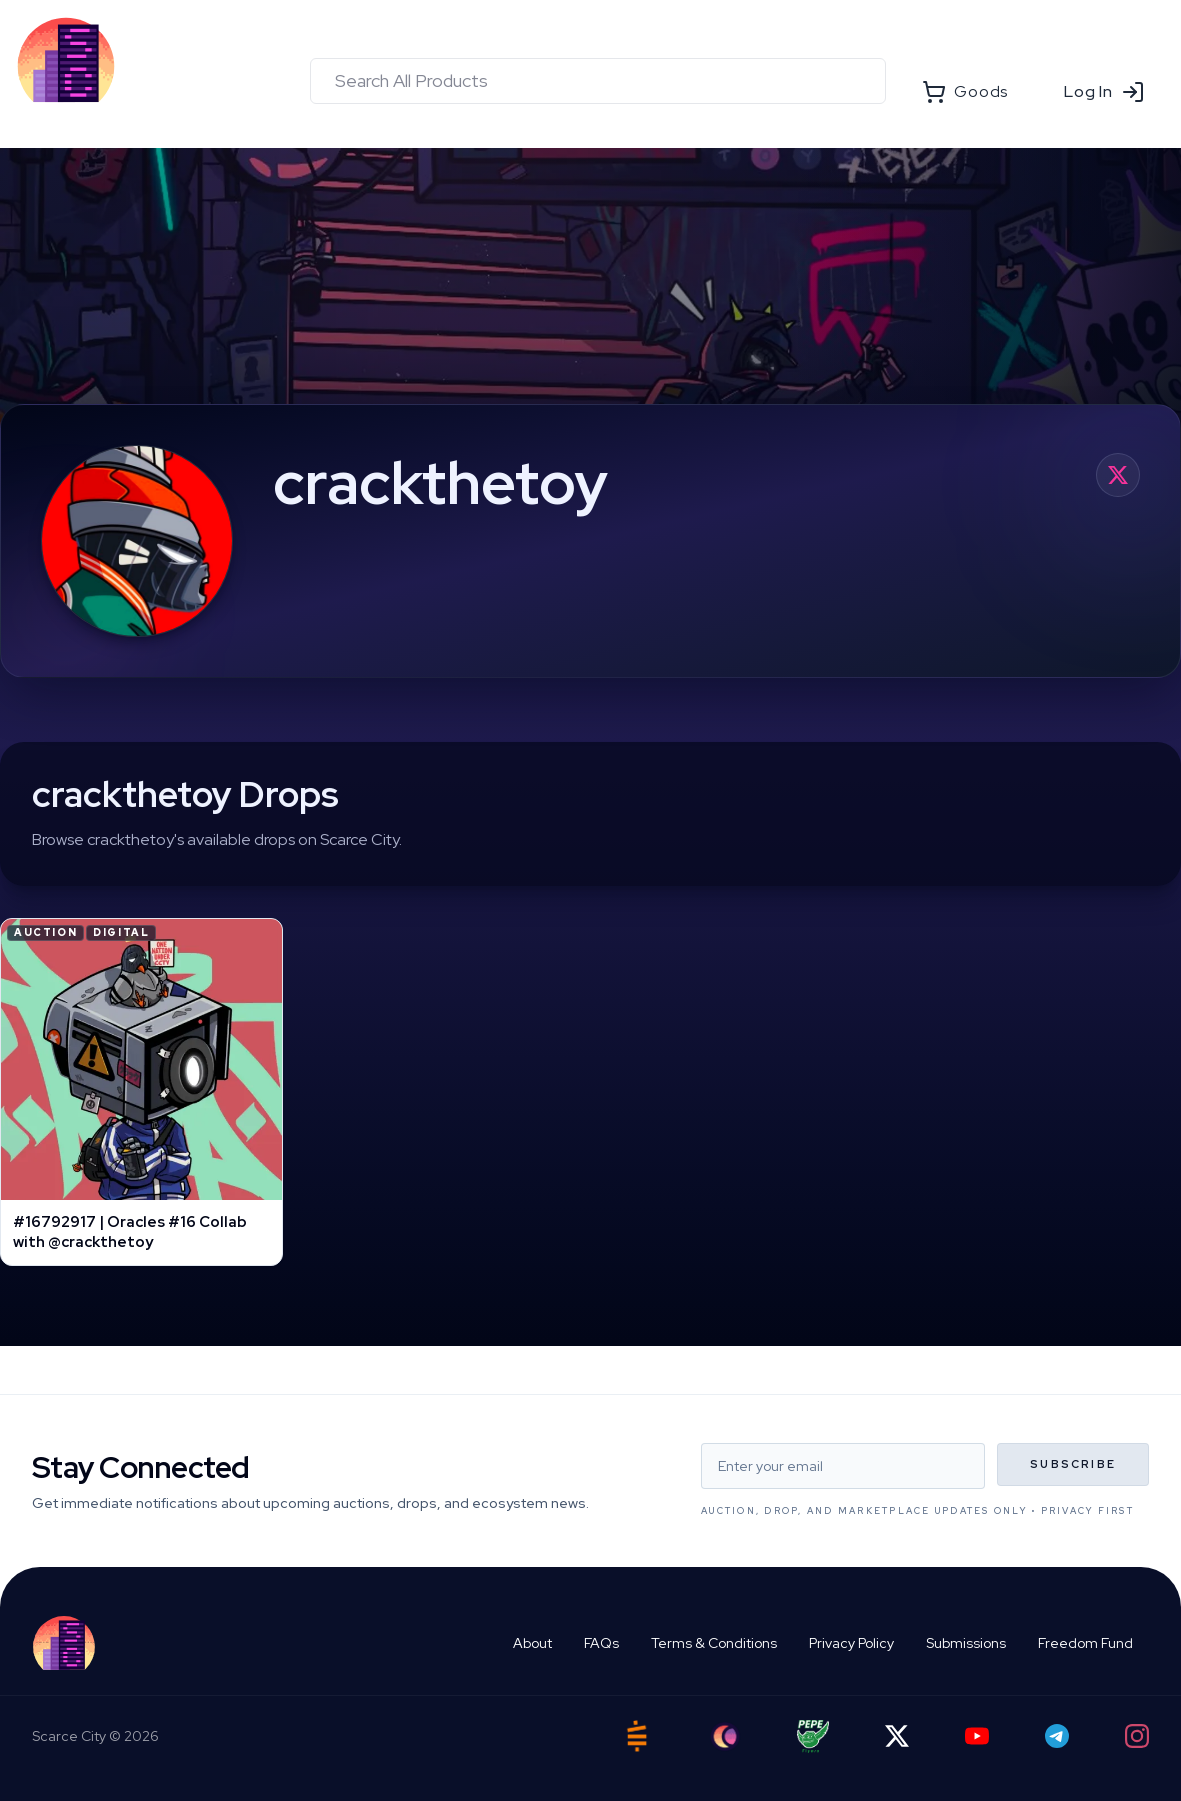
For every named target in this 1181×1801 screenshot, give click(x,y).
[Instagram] (1137, 1736)
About (532, 1643)
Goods (965, 92)
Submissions (966, 1643)
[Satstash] (637, 1736)
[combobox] (598, 81)
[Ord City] (725, 1736)
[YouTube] (977, 1736)
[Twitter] (897, 1736)
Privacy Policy (851, 1643)
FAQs (601, 1643)
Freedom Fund (1085, 1643)
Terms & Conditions (714, 1643)
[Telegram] (1057, 1736)
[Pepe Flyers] (813, 1736)
